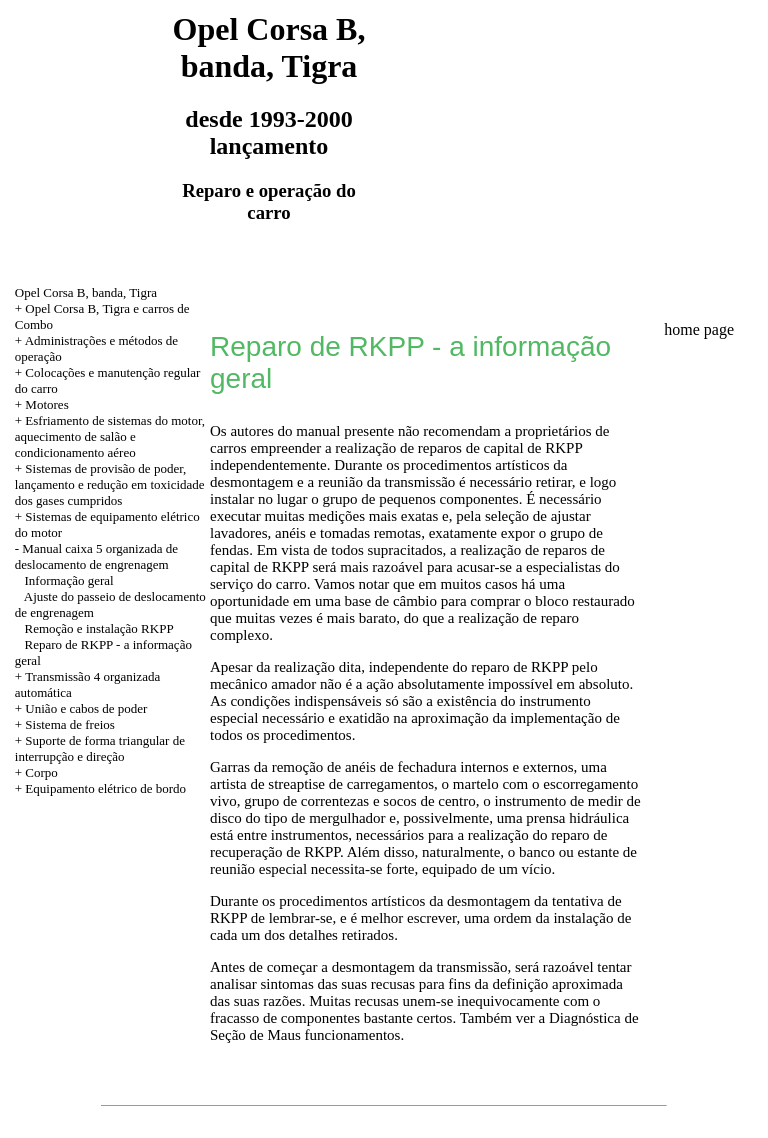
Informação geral (69, 580)
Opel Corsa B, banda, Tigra (86, 292)
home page (699, 329)
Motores (46, 404)
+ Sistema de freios (65, 724)
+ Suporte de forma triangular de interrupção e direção (100, 748)
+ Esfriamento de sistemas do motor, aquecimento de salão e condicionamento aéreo (110, 436)
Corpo (41, 772)
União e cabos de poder (86, 708)
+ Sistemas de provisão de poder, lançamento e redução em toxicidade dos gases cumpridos (110, 484)
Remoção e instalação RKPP (99, 628)
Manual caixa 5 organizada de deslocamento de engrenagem (96, 556)
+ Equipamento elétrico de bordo (100, 788)
